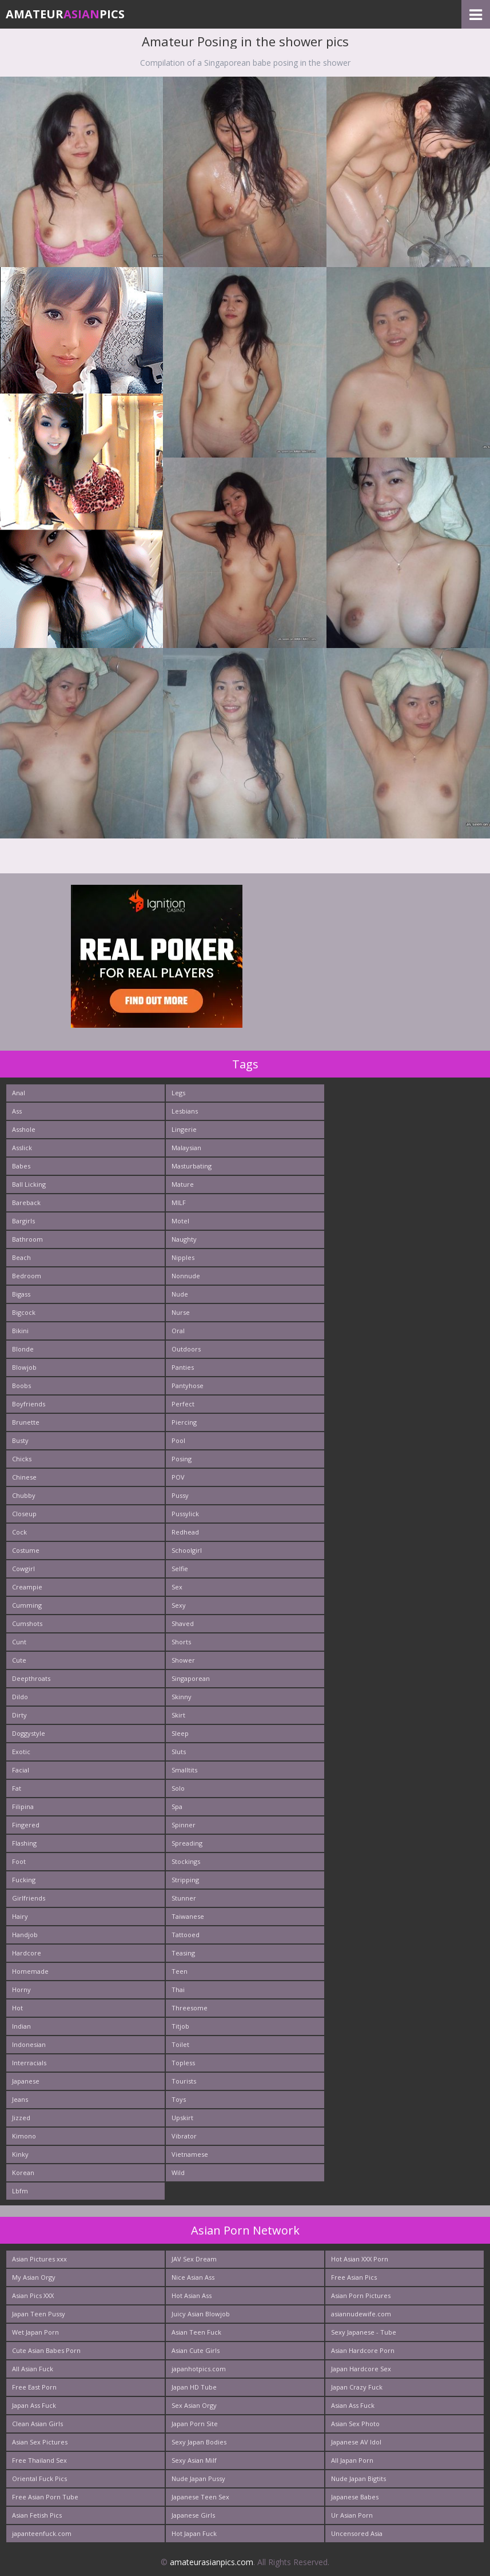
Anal (18, 1092)
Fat (16, 1788)
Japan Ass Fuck (34, 2405)
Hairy (20, 1916)
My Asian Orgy (33, 2277)
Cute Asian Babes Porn (46, 2350)
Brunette (25, 1422)
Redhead (185, 1532)
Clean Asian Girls (37, 2423)
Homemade (30, 1971)
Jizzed (21, 2117)
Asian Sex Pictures (39, 2442)
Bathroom (27, 1239)
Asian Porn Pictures (361, 2295)
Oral (178, 1330)
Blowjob (24, 1367)
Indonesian (29, 2044)
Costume (25, 1550)
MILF (179, 1202)
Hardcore (26, 1953)
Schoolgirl (187, 1550)
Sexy (179, 1605)
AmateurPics (65, 14)
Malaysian (186, 1147)
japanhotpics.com (199, 2368)
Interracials (29, 2062)
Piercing (184, 1422)
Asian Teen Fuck (196, 2332)
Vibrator (184, 2136)
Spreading (187, 1843)
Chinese (24, 1477)
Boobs (21, 1385)
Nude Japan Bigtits (358, 2478)
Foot (19, 1861)
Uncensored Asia (357, 2533)
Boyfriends (28, 1404)
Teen (180, 1971)
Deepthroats (31, 1678)
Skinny (182, 1696)
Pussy (180, 1495)
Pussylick (185, 1513)
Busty (20, 1440)
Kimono (24, 2136)
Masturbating (192, 1166)
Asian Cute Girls (196, 2350)
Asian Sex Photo (355, 2423)
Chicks (21, 1458)
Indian (21, 2026)
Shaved (183, 1623)
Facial (20, 1770)
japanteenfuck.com (41, 2533)
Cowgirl (23, 1568)
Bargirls (23, 1221)
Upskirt (182, 2117)
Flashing (24, 1843)
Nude (180, 1294)
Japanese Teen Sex (200, 2496)
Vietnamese (190, 2154)
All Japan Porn (352, 2460)
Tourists (184, 2081)
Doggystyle (28, 1733)
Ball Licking (29, 1184)
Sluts (179, 1751)
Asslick (22, 1147)
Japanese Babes (355, 2496)
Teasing (183, 1953)
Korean (23, 2172)
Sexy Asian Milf (194, 2460)
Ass (17, 1111)
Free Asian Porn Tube (45, 2496)
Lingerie (184, 1129)
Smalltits (184, 1770)
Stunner (184, 1898)
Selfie (180, 1568)
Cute (19, 1660)
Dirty (19, 1715)
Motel (180, 1221)
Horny (21, 1989)
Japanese (25, 2081)
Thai (178, 1989)
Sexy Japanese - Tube (363, 2332)
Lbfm (20, 2191)
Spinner (184, 1824)
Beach (21, 1257)
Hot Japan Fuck (194, 2533)
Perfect (183, 1404)
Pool (178, 1440)
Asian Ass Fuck (353, 2405)
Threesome (190, 2007)
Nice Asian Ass (193, 2277)
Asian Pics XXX (33, 2295)
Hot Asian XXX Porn (359, 2259)
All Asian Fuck (32, 2368)
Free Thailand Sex (39, 2460)
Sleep (180, 1733)
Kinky (20, 2154)
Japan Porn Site (195, 2423)
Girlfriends (28, 1898)
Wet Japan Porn (35, 2332)
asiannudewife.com (361, 2313)
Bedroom (26, 1275)
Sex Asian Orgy (194, 2405)
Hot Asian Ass (192, 2295)
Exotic (21, 1751)
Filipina (23, 1806)
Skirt (178, 1715)
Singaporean (191, 1678)
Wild (178, 2172)
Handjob (25, 1934)
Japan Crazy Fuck (357, 2387)
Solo (178, 1788)
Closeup (24, 1513)
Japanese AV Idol (356, 2442)
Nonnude (186, 1275)
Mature (183, 1184)
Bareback (26, 1202)
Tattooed (186, 1934)
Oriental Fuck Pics (39, 2478)
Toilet (180, 2044)
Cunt (19, 1641)
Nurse (181, 1312)
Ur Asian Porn (352, 2515)
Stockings (186, 1861)
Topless (183, 2062)
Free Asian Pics (354, 2277)
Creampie (27, 1587)
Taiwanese (188, 1916)
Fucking (23, 1879)
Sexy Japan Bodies (199, 2442)
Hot (17, 2007)
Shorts (181, 1641)
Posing (182, 1458)
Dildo (20, 1696)
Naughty (184, 1239)
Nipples (183, 1257)
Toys (179, 2099)
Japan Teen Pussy (38, 2313)
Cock (19, 1532)
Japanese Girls (193, 2515)
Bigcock (23, 1312)
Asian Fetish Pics (37, 2515)
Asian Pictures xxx (39, 2259)
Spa (177, 1806)
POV (178, 1477)
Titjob (180, 2026)
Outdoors (186, 1349)
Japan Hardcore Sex (361, 2368)
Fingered (25, 1824)
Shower (183, 1660)
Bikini (20, 1330)
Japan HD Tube (194, 2387)
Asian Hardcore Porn (363, 2350)
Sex (177, 1587)
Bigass (21, 1294)
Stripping (185, 1879)
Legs (178, 1092)
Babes (21, 1166)
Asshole (23, 1129)
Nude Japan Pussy (198, 2478)
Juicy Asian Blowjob (201, 2313)
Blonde (23, 1349)
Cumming (27, 1605)
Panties (183, 1367)
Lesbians (185, 1111)
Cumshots (27, 1623)
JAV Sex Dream (194, 2259)
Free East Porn (34, 2387)
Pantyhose (188, 1385)
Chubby (23, 1495)
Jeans (20, 2099)
